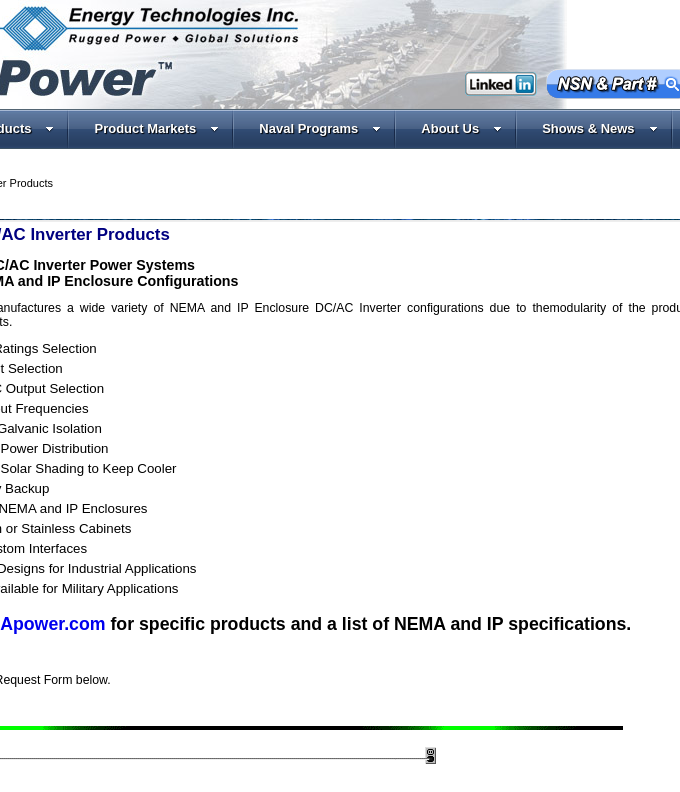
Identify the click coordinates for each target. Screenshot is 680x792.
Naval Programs (320, 128)
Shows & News (599, 128)
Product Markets (156, 128)
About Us (461, 128)
